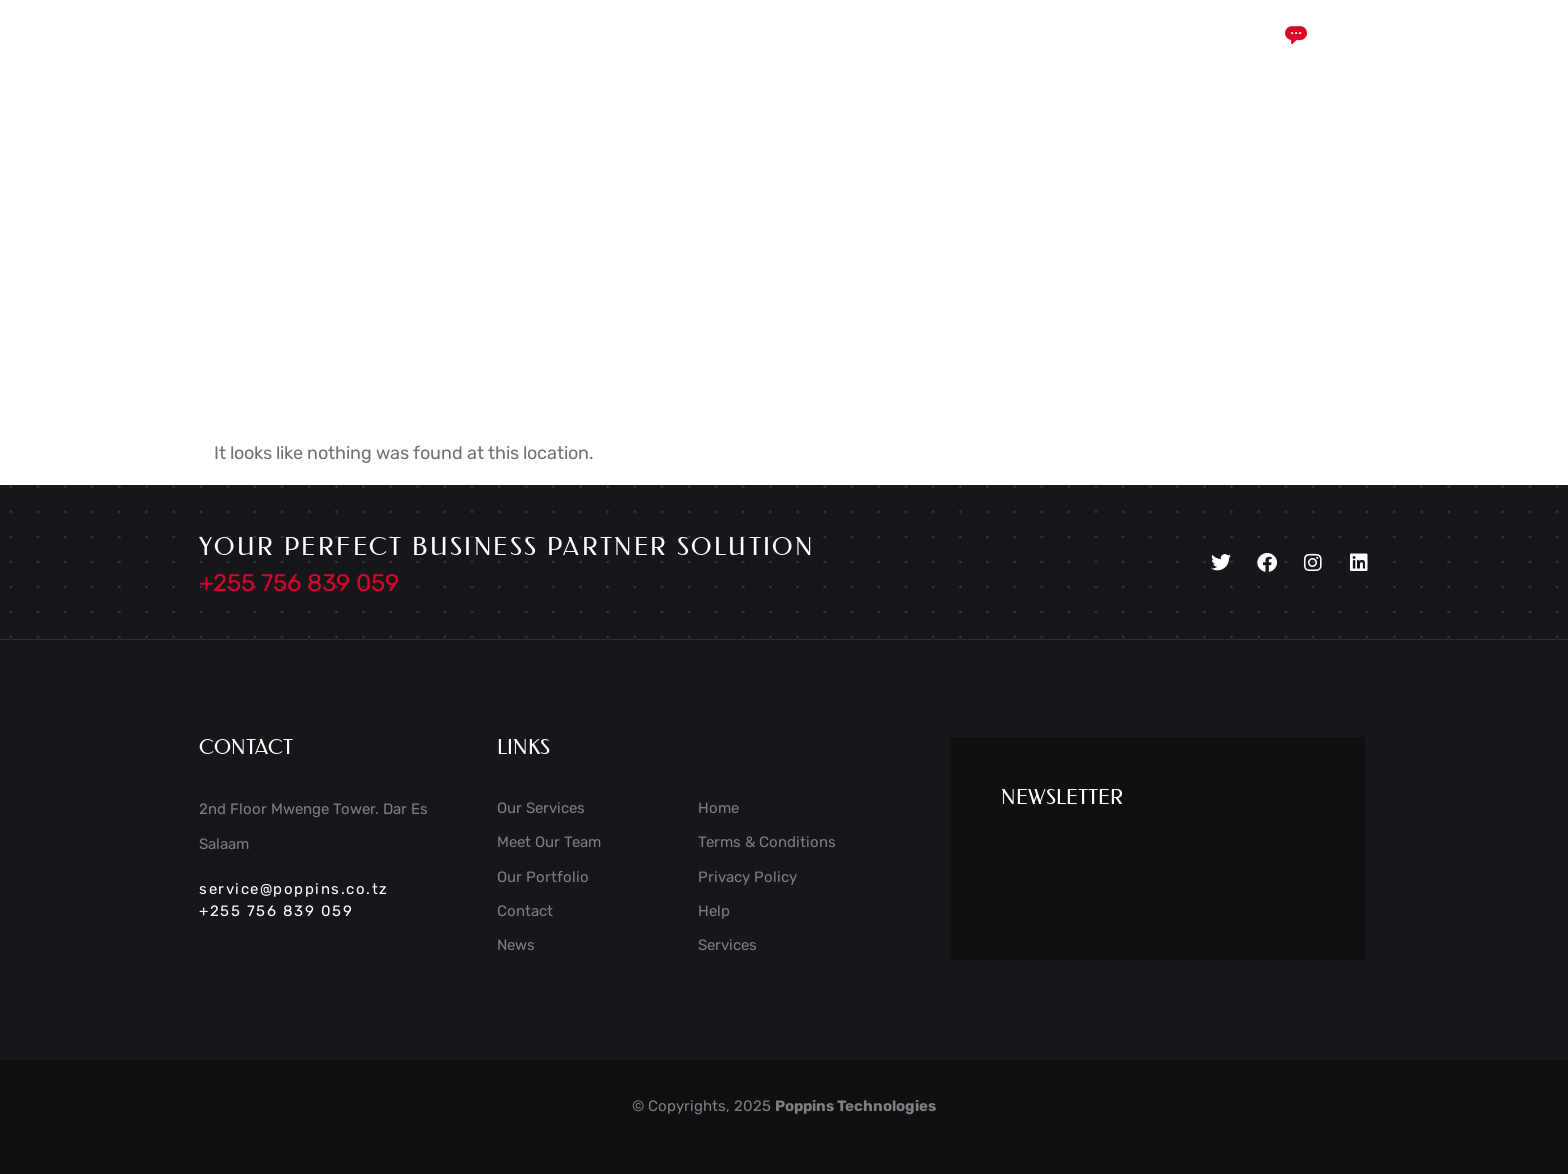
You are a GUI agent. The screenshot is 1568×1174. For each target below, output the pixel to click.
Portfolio (923, 52)
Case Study (719, 53)
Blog (826, 52)
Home (487, 52)
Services (589, 53)
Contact (1033, 52)
